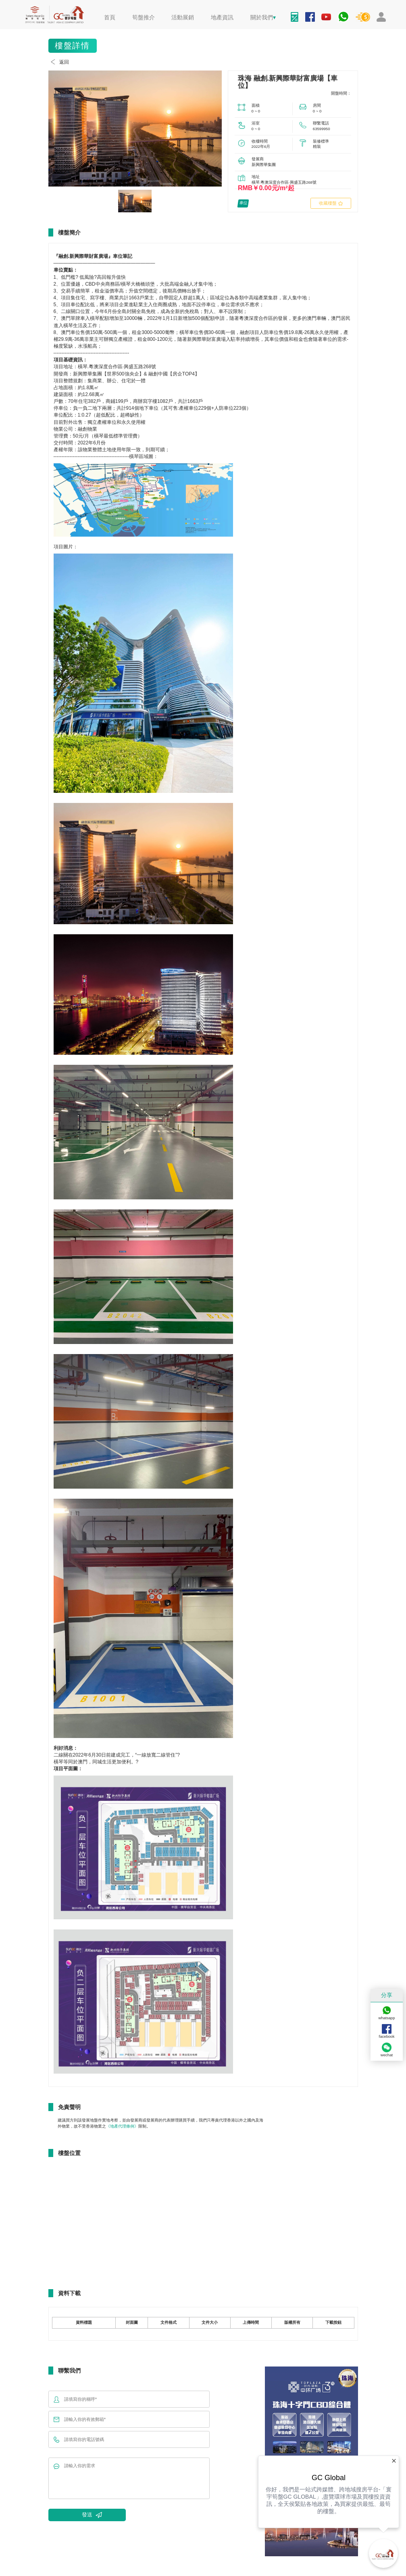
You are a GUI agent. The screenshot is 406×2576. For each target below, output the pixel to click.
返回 (58, 62)
